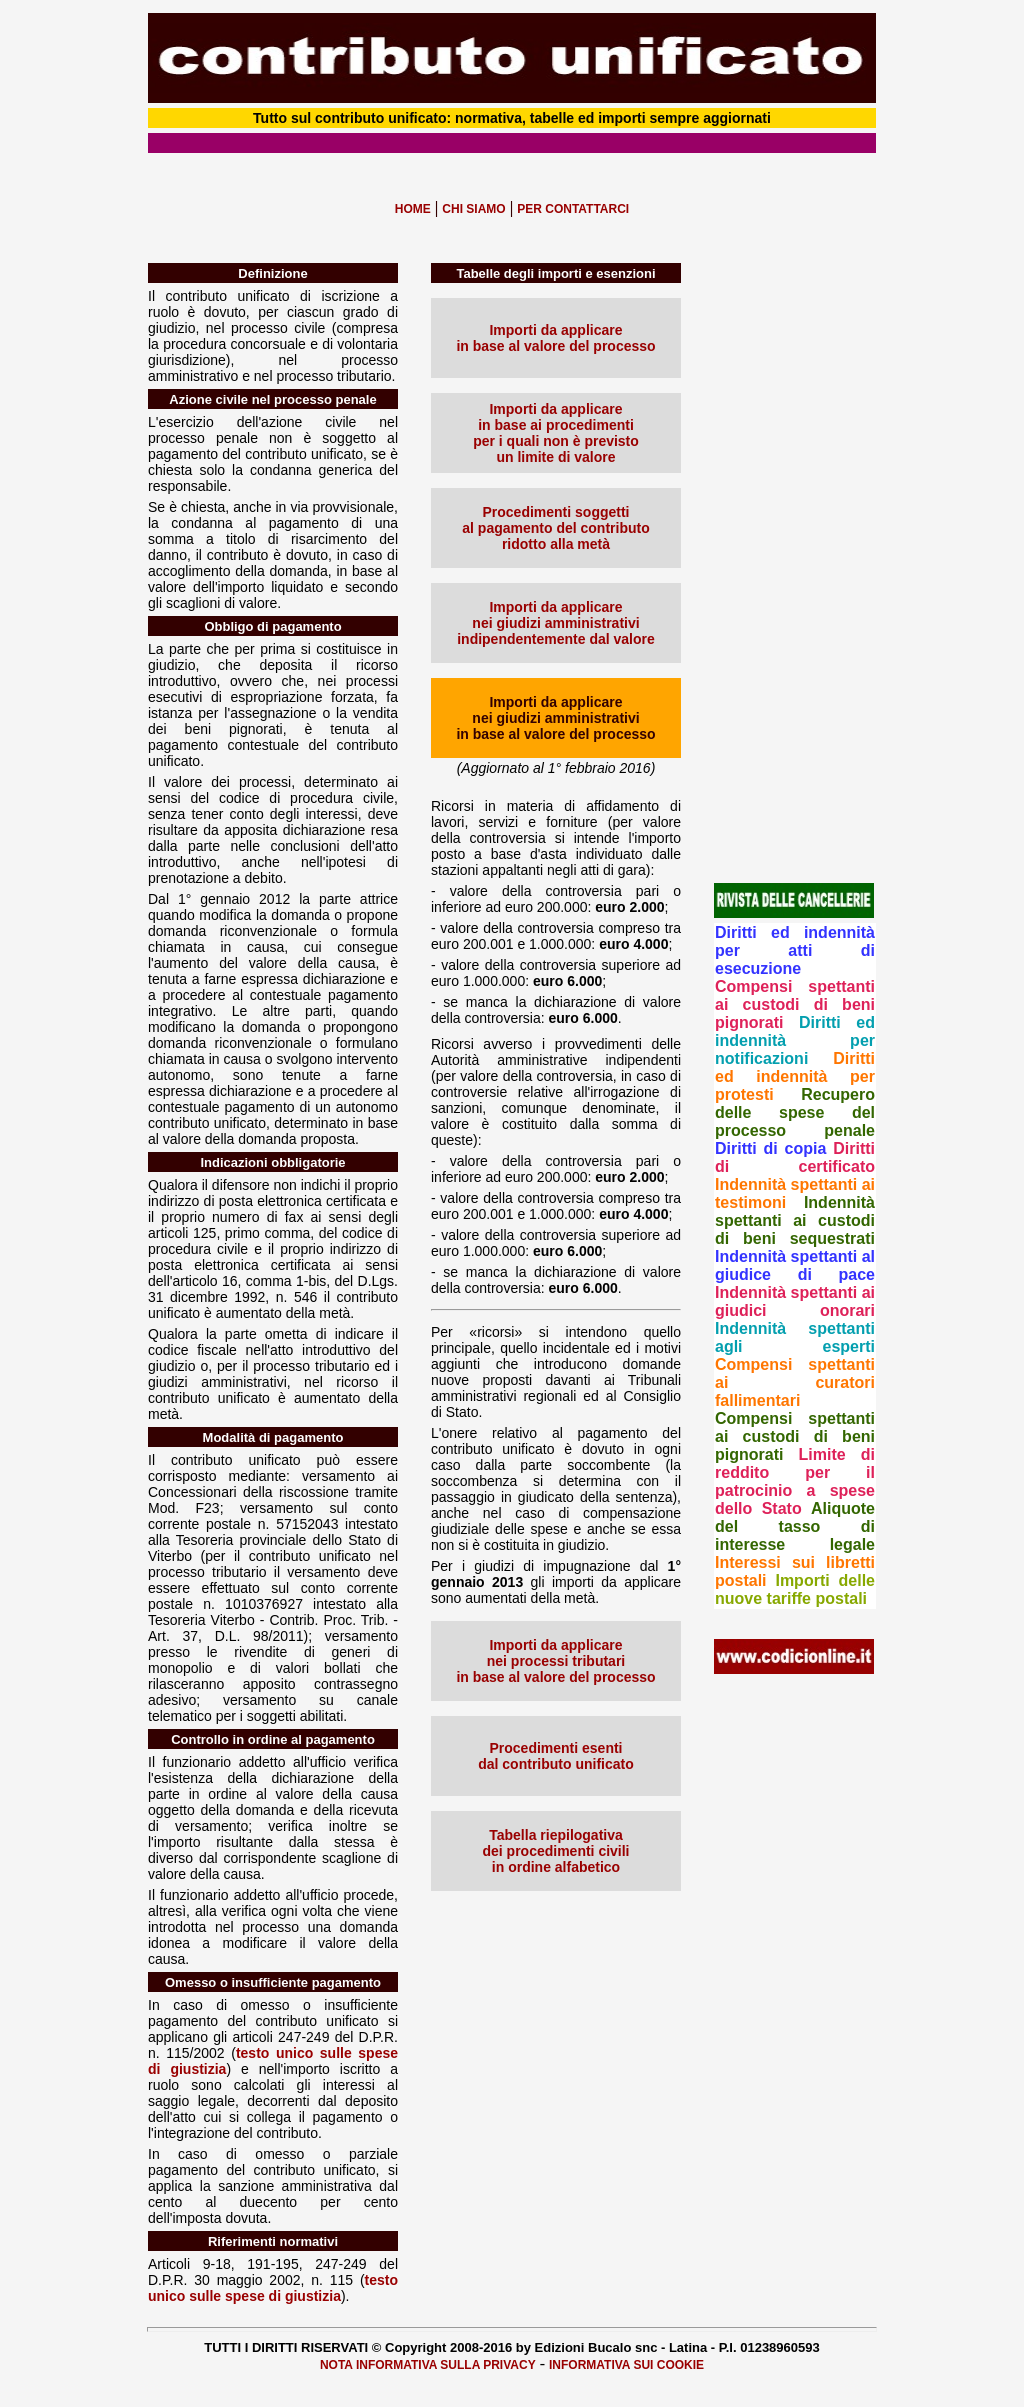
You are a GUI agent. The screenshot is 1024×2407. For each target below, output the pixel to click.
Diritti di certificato (795, 1157)
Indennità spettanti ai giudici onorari (795, 1301)
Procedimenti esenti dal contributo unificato (556, 1756)
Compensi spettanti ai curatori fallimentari (795, 1382)
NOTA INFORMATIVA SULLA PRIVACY (428, 2365)
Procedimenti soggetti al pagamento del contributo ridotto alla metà (555, 528)
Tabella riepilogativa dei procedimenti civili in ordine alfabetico (555, 1851)
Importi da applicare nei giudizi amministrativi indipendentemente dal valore (556, 623)
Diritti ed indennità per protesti (795, 1076)
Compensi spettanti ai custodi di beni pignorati (795, 1004)
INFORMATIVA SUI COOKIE (626, 2365)
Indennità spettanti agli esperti (795, 1337)
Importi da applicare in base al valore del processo (555, 338)
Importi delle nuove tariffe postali (795, 1589)
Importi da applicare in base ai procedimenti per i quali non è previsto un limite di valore (556, 433)
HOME (413, 209)
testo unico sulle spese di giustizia (273, 2288)
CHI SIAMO (473, 209)
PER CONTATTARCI (573, 209)
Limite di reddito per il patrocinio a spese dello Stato (795, 1481)
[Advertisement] (795, 563)
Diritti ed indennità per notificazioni (795, 1040)
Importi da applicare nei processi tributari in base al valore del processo (555, 1661)
